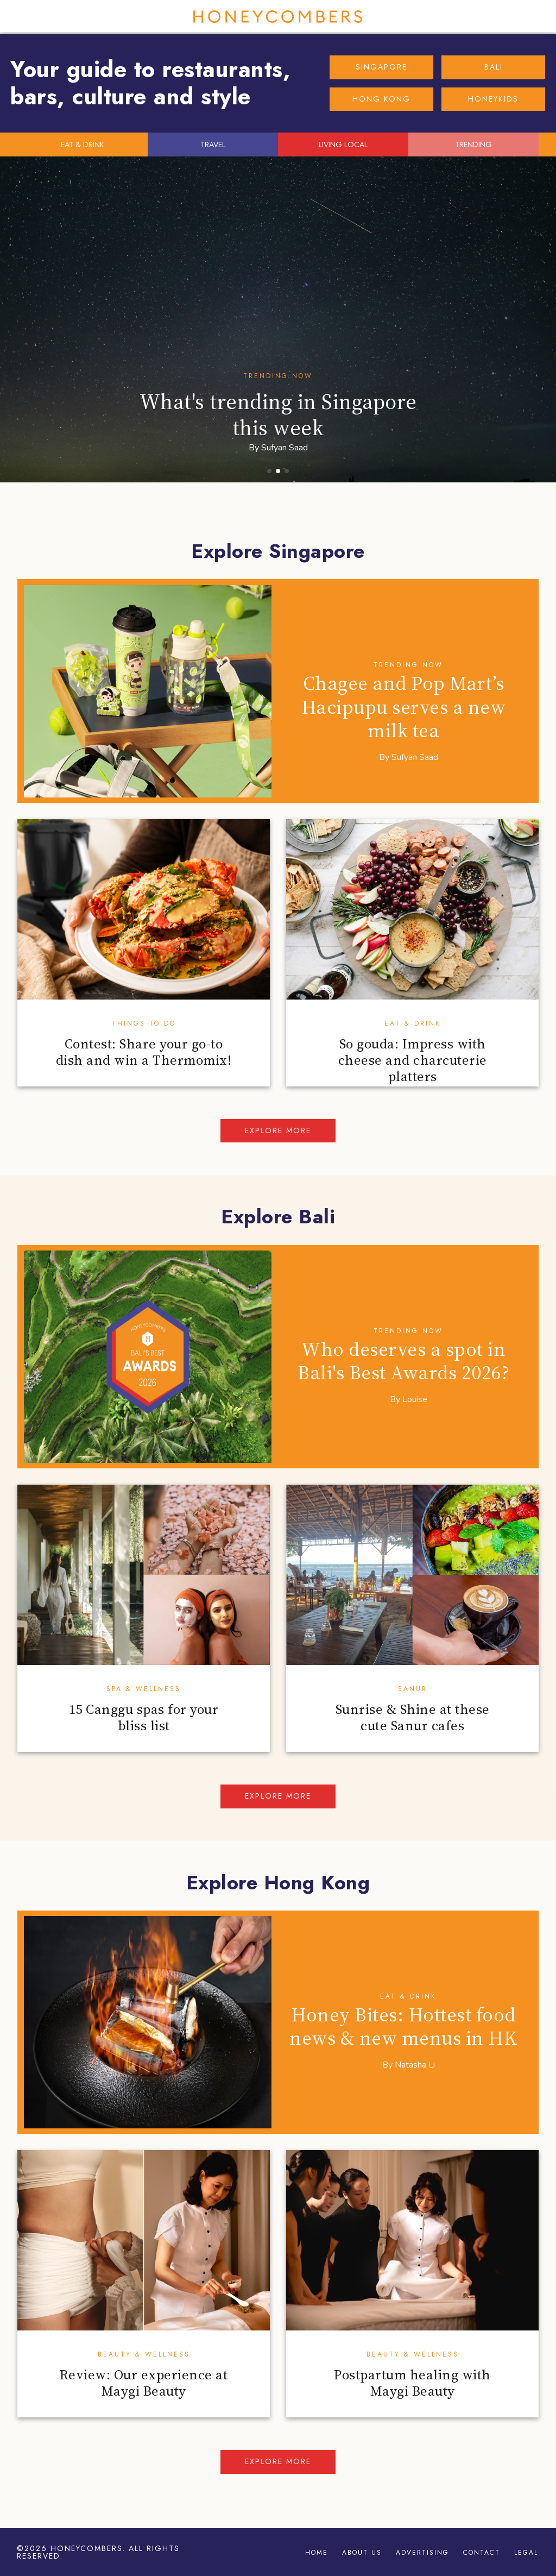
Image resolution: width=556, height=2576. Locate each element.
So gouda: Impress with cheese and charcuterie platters (412, 1059)
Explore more (278, 1130)
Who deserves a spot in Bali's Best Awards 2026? (403, 1361)
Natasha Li (415, 2065)
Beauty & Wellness (144, 2354)
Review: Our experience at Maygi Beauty (144, 2382)
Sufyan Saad (284, 448)
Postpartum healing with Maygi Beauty (412, 2382)
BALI (493, 66)
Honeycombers (278, 16)
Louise (414, 1399)
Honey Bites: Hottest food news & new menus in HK (403, 2026)
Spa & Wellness (143, 1689)
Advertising (422, 2553)
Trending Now (278, 376)
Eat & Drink (412, 1023)
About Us (362, 2553)
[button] (269, 471)
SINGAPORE (381, 66)
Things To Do (144, 1023)
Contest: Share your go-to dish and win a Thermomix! (144, 1051)
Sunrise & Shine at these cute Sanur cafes (413, 1717)
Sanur (412, 1689)
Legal (526, 2553)
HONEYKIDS (493, 98)
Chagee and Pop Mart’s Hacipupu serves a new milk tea (403, 706)
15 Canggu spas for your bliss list (144, 1717)
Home (316, 2553)
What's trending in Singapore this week (278, 414)
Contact (481, 2553)
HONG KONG (381, 98)
